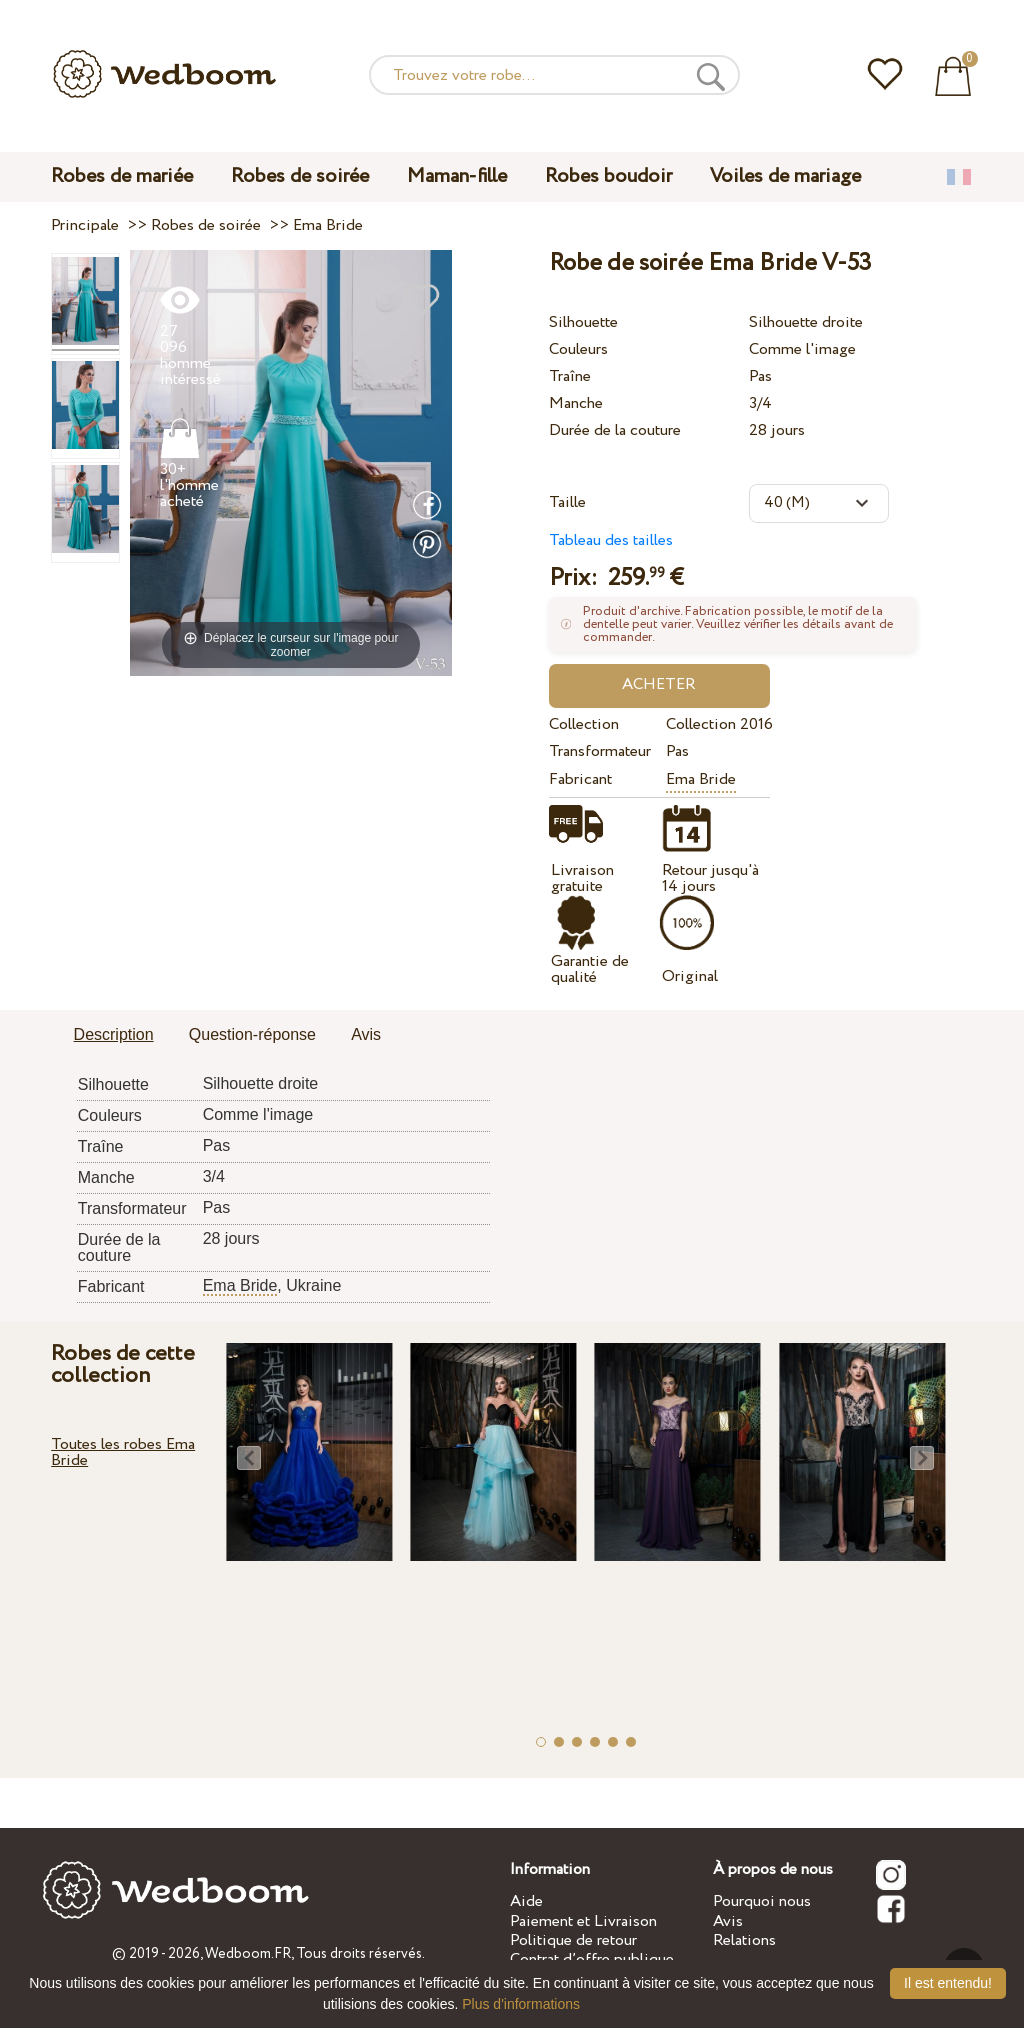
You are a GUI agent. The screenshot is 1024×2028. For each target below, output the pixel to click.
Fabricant (580, 779)
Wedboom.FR (248, 1954)
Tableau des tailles (611, 540)
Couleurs (578, 349)
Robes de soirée (300, 176)
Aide (526, 1901)
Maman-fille (457, 176)
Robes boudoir (608, 176)
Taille (567, 502)
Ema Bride (701, 779)
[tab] (114, 1036)
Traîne (570, 376)
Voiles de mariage (785, 176)
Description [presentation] (114, 1034)
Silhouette (583, 322)
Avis (728, 1921)
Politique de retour (573, 1940)
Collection (584, 724)
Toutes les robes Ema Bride (123, 1452)
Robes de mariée (122, 176)
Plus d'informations (521, 2004)
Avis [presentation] (366, 1034)
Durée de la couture (615, 430)
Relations (744, 1940)
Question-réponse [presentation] (252, 1034)
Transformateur (600, 751)
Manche (576, 403)
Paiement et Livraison (583, 1921)
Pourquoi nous (762, 1901)
